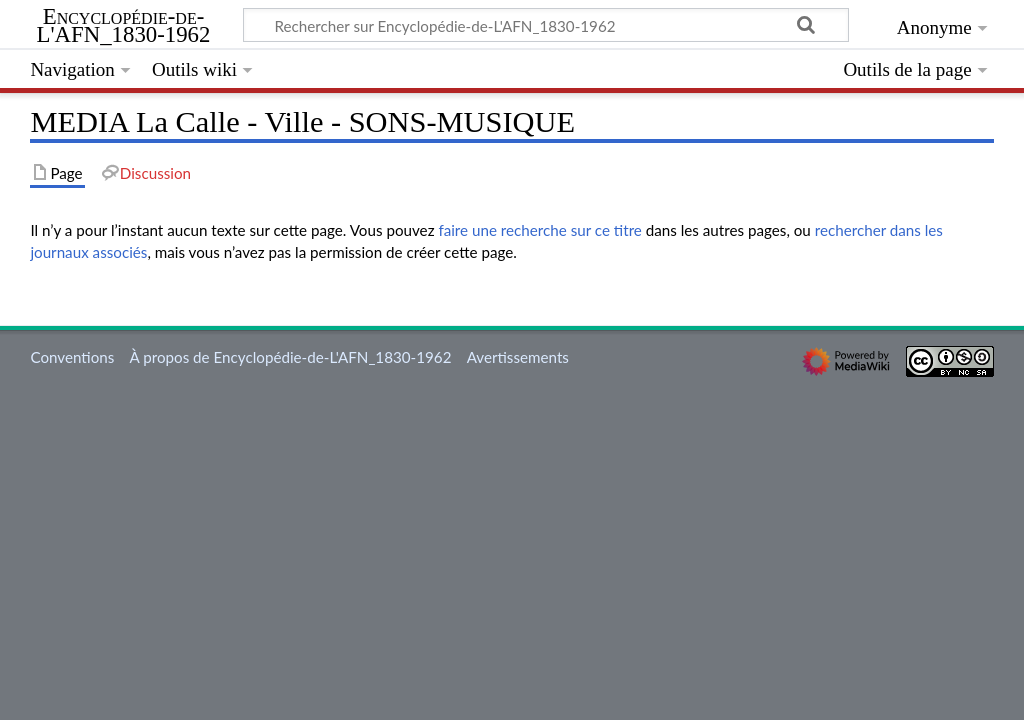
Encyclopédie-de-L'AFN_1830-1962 (124, 26)
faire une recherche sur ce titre (539, 230)
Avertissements (518, 357)
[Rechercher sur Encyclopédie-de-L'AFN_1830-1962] (546, 25)
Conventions (72, 357)
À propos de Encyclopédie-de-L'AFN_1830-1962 (291, 357)
